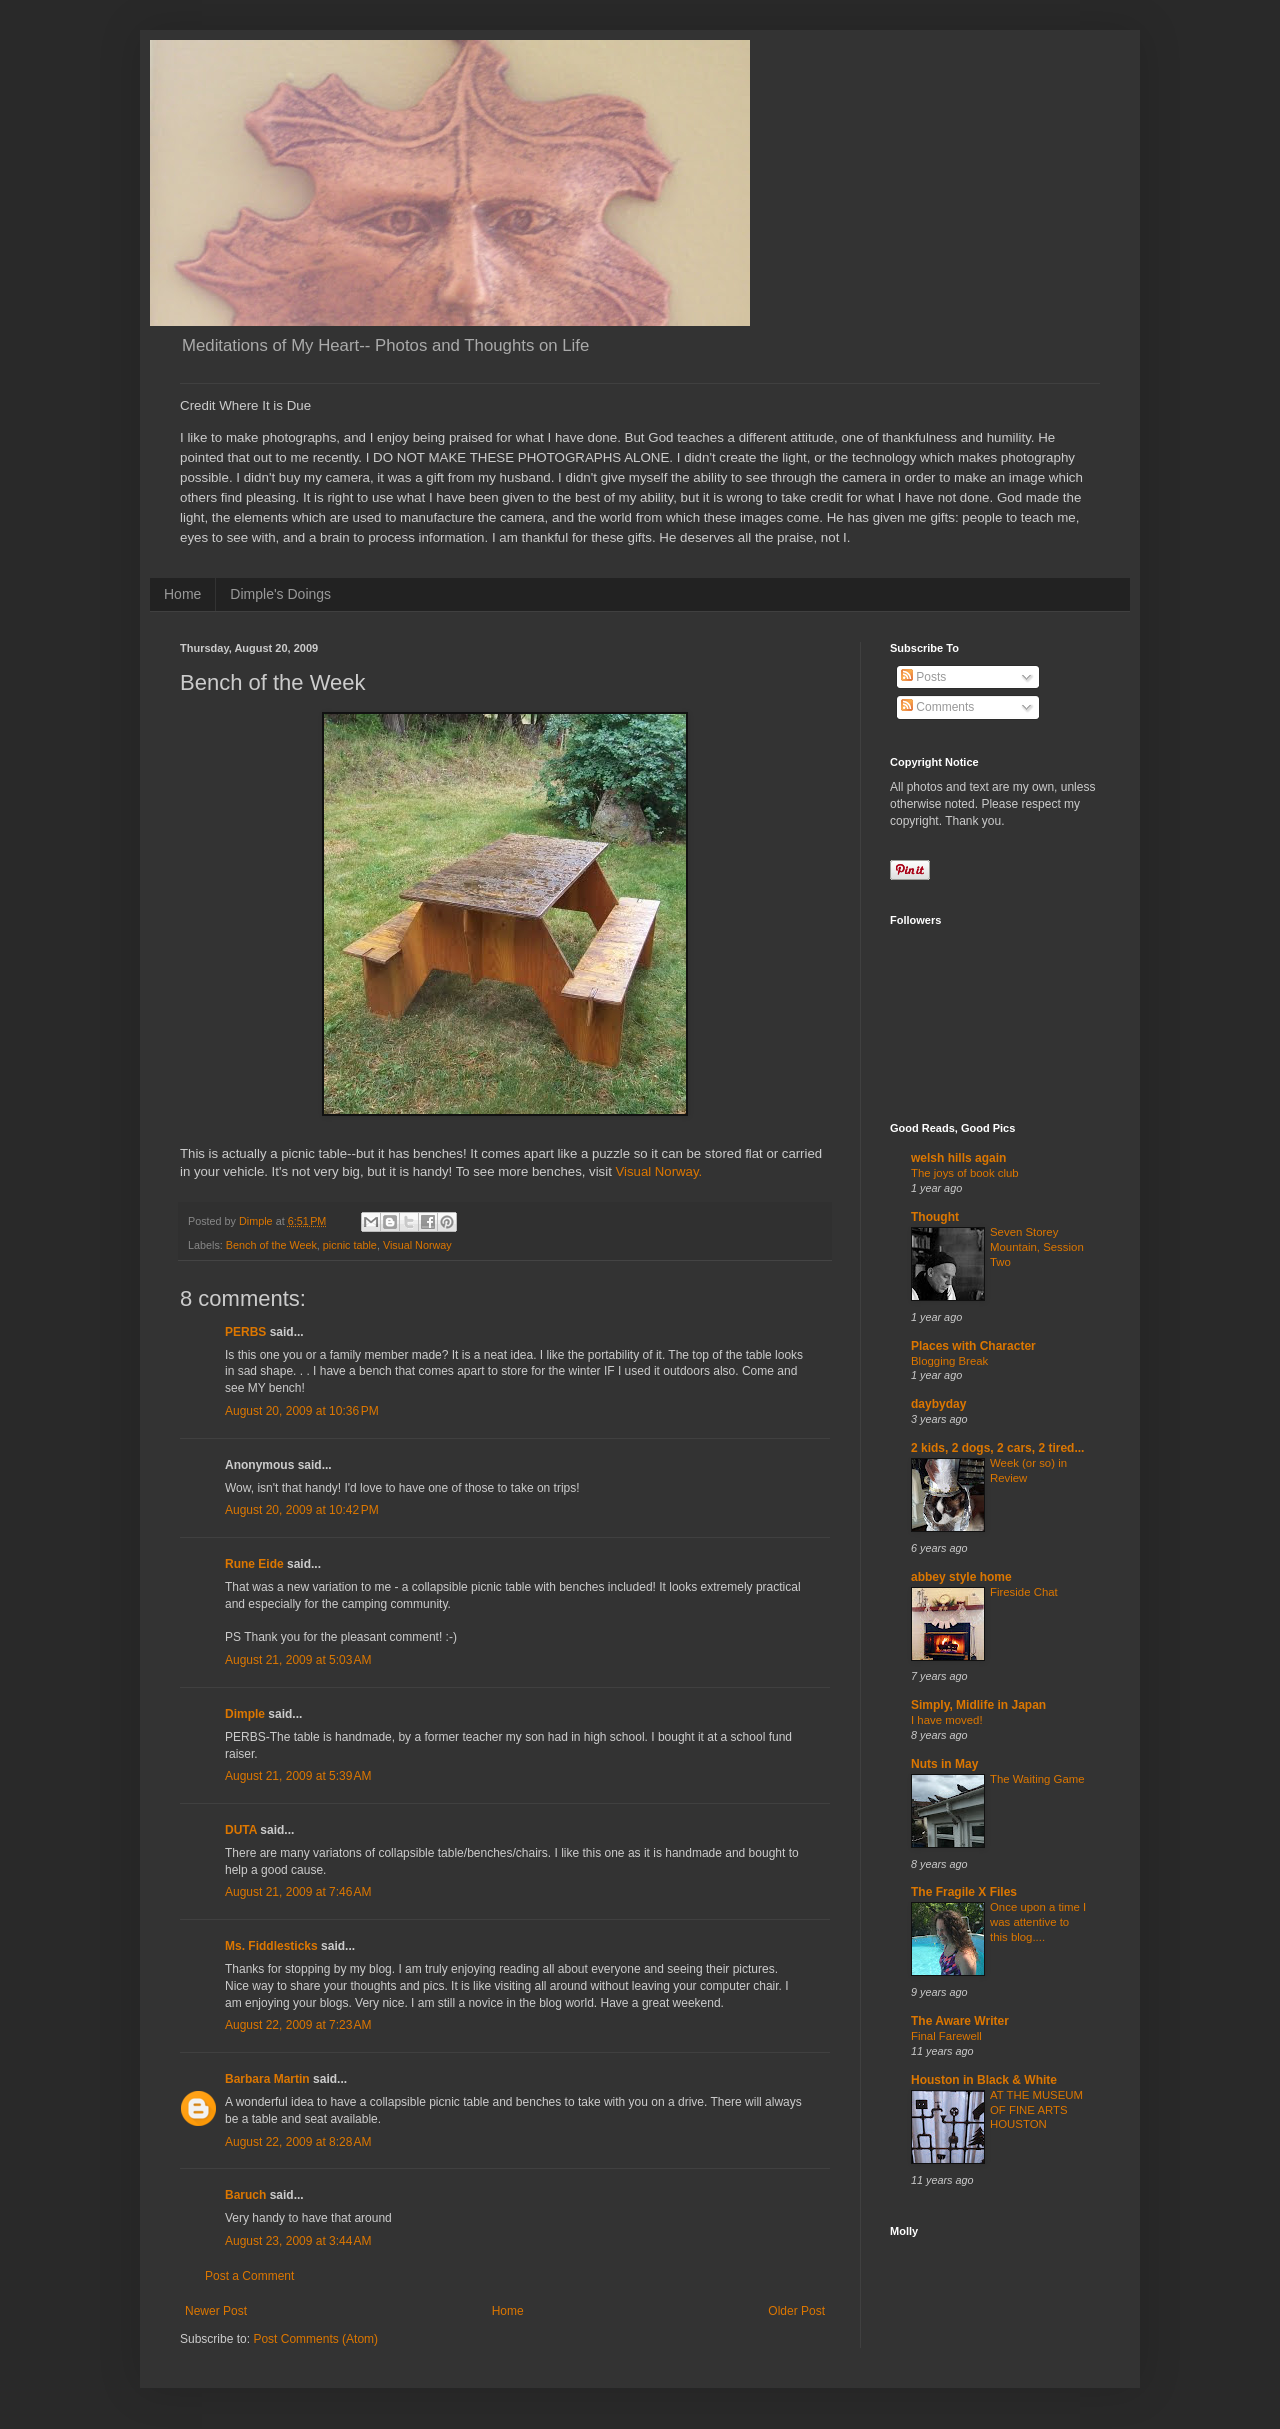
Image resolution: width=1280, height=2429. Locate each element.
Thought (935, 1217)
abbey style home (961, 1577)
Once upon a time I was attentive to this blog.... (1038, 1922)
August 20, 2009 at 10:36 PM (302, 1411)
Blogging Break (949, 1361)
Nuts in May (944, 1764)
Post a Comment (249, 2276)
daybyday (938, 1404)
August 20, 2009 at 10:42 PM (302, 1510)
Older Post (796, 2311)
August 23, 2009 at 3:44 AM (298, 2241)
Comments (937, 707)
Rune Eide (254, 1564)
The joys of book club (965, 1173)
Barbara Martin (267, 2079)
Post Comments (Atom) (315, 2339)
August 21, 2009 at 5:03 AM (298, 1660)
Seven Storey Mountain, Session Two (1037, 1247)
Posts (923, 677)
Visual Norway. (657, 1171)
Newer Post (216, 2311)
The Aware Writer (960, 2021)
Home (182, 594)
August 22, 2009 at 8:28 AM (298, 2142)
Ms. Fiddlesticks (271, 1946)
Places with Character (973, 1346)
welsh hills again (958, 1158)
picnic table (350, 1245)
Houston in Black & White (984, 2080)
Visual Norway (417, 1245)
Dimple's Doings (280, 594)
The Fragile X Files (964, 1892)
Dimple (245, 1714)
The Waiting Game (1037, 1779)
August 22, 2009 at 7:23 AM (298, 2025)
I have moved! (947, 1720)
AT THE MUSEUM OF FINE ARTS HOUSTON (1036, 2110)
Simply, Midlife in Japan (978, 1705)
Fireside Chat (1024, 1592)
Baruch (245, 2195)
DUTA (241, 1830)
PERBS (245, 1332)
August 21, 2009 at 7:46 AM (298, 1892)
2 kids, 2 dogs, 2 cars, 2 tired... (997, 1448)
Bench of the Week (271, 1245)
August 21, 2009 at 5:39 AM (298, 1776)
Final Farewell (946, 2036)
